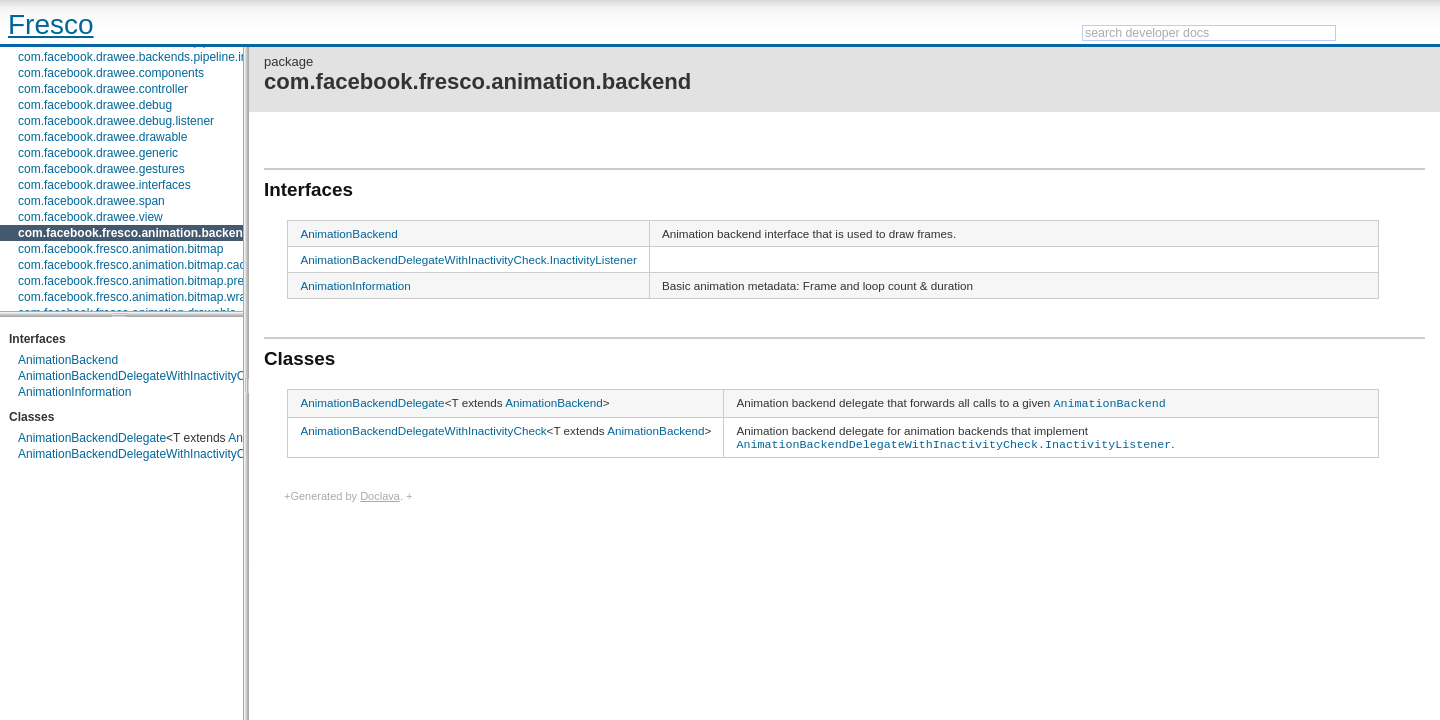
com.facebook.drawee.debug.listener (116, 121)
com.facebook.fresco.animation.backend (134, 233)
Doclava (380, 493)
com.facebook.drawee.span (91, 201)
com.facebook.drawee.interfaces (104, 185)
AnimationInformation (74, 392)
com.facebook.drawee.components (111, 73)
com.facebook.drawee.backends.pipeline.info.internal (159, 57)
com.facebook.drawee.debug (95, 105)
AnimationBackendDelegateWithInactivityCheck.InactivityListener (191, 376)
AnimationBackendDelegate (92, 438)
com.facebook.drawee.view (90, 217)
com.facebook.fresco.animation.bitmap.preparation (152, 281)
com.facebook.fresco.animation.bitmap (120, 249)
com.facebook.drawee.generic (98, 153)
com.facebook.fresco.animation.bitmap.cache (138, 265)
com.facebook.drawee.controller (103, 89)
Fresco (51, 24)
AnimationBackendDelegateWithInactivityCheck (144, 454)
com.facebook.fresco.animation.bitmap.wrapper (144, 297)
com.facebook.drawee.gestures (101, 169)
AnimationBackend (68, 360)
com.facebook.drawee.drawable (102, 137)
